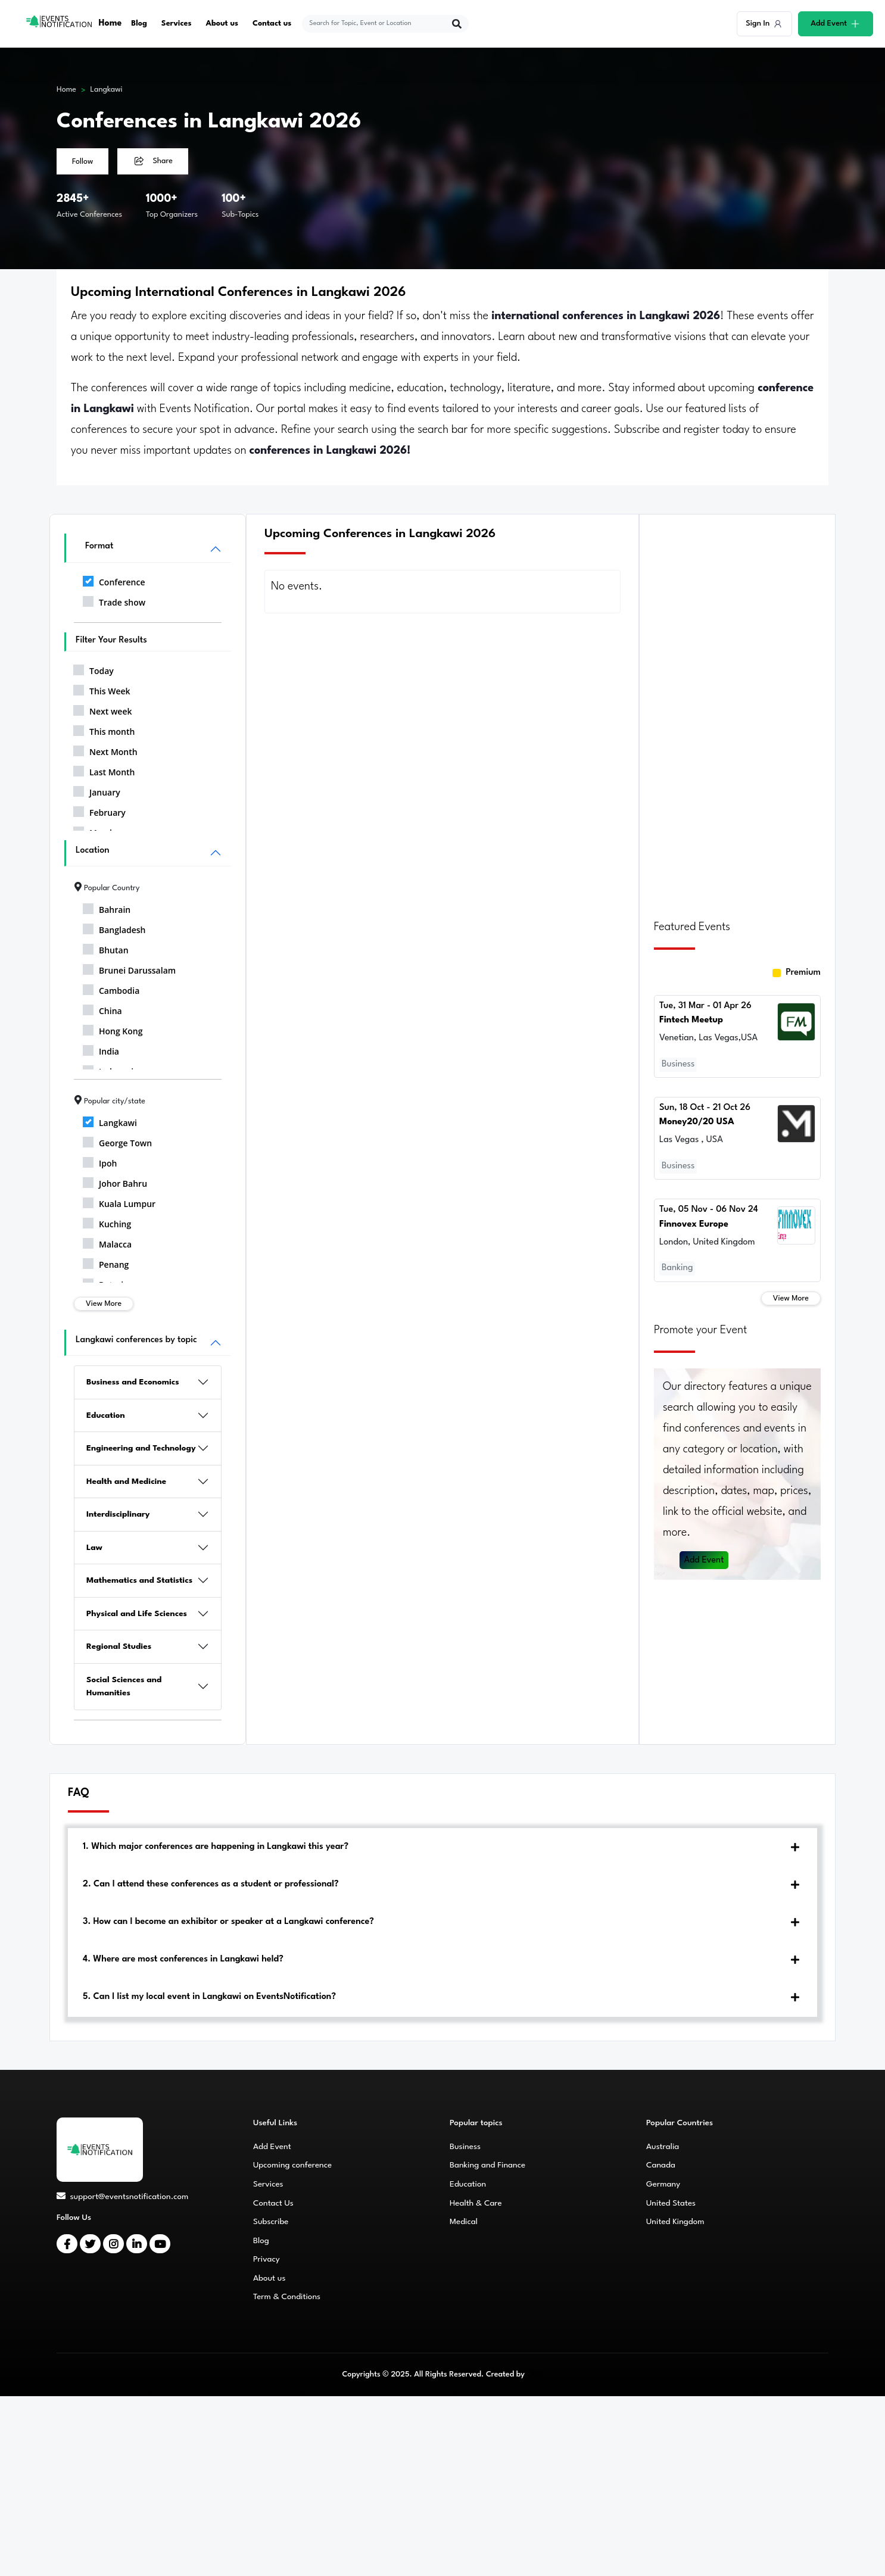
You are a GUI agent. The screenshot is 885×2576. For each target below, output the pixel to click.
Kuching (107, 1222)
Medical (464, 2222)
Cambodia (111, 988)
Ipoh (100, 1161)
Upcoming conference (292, 2165)
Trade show (114, 600)
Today (93, 668)
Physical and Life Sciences (136, 1614)
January (96, 790)
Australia (662, 2146)
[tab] (442, 1847)
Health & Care (476, 2203)
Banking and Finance (487, 2165)
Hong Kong (113, 1029)
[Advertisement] (737, 709)
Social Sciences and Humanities (123, 1687)
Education (105, 1415)
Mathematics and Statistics (139, 1580)
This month (104, 729)
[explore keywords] (378, 24)
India (101, 1049)
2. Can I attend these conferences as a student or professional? (211, 1884)
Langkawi (107, 89)
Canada (660, 2165)
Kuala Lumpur (119, 1201)
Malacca (107, 1242)
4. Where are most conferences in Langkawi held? (183, 1959)
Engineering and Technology (141, 1448)
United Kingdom (675, 2222)
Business (465, 2146)
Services (176, 23)
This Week (101, 689)
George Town (117, 1141)
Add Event (704, 1555)
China (102, 1008)
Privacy (266, 2259)
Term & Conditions (286, 2297)
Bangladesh (114, 927)
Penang (106, 1262)
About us (222, 23)
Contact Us (273, 2203)
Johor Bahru (115, 1181)
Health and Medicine (126, 1481)
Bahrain (106, 907)
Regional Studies (118, 1646)
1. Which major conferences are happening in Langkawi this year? (215, 1846)
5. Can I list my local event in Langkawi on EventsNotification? (209, 1996)
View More (103, 1304)
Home (110, 23)
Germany (663, 2184)
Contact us (272, 23)
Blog (139, 23)
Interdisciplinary (118, 1514)
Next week (102, 709)
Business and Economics (132, 1382)
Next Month (105, 749)
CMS (534, 2374)
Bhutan (106, 948)
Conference (114, 580)
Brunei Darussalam (129, 968)
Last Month (104, 770)
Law (94, 1547)
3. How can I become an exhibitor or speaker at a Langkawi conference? (228, 1921)
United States (671, 2203)
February (99, 810)
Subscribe (270, 2222)
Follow (82, 162)
